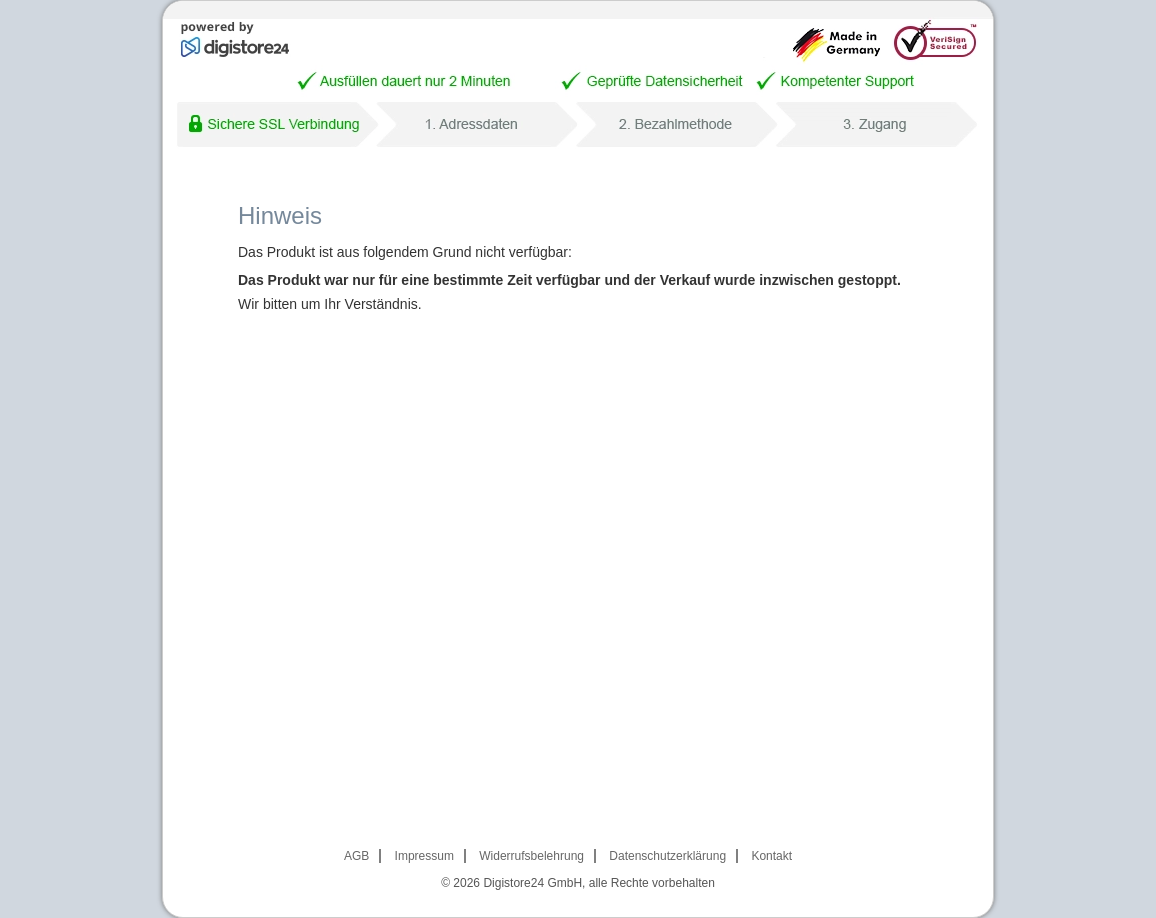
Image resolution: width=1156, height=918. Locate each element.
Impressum (424, 856)
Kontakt (771, 856)
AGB (356, 856)
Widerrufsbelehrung (531, 856)
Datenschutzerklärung (667, 856)
